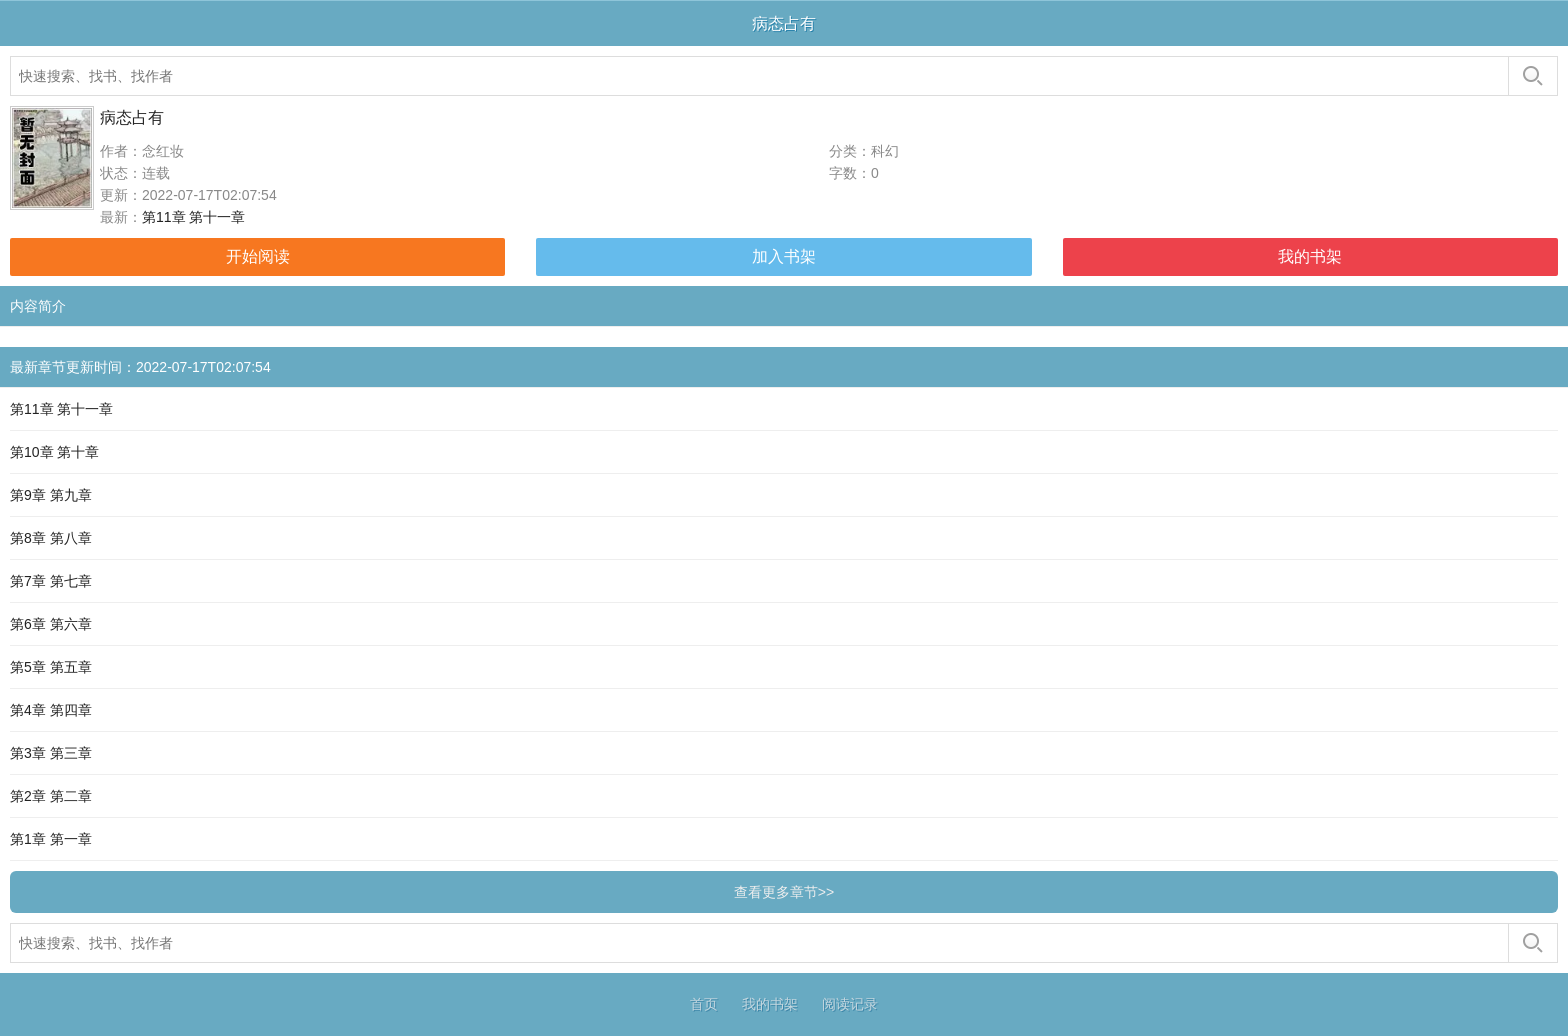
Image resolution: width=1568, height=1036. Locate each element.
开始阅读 (258, 256)
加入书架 (784, 256)
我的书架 (1310, 256)
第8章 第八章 (51, 538)
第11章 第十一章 (193, 217)
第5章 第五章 (51, 667)
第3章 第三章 (51, 753)
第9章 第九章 (51, 495)
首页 (704, 1004)
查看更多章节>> (784, 892)
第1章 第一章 (51, 839)
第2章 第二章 (51, 796)
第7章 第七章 (51, 581)
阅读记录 (850, 1004)
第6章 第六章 (51, 624)
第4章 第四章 (51, 710)
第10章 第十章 (54, 452)
